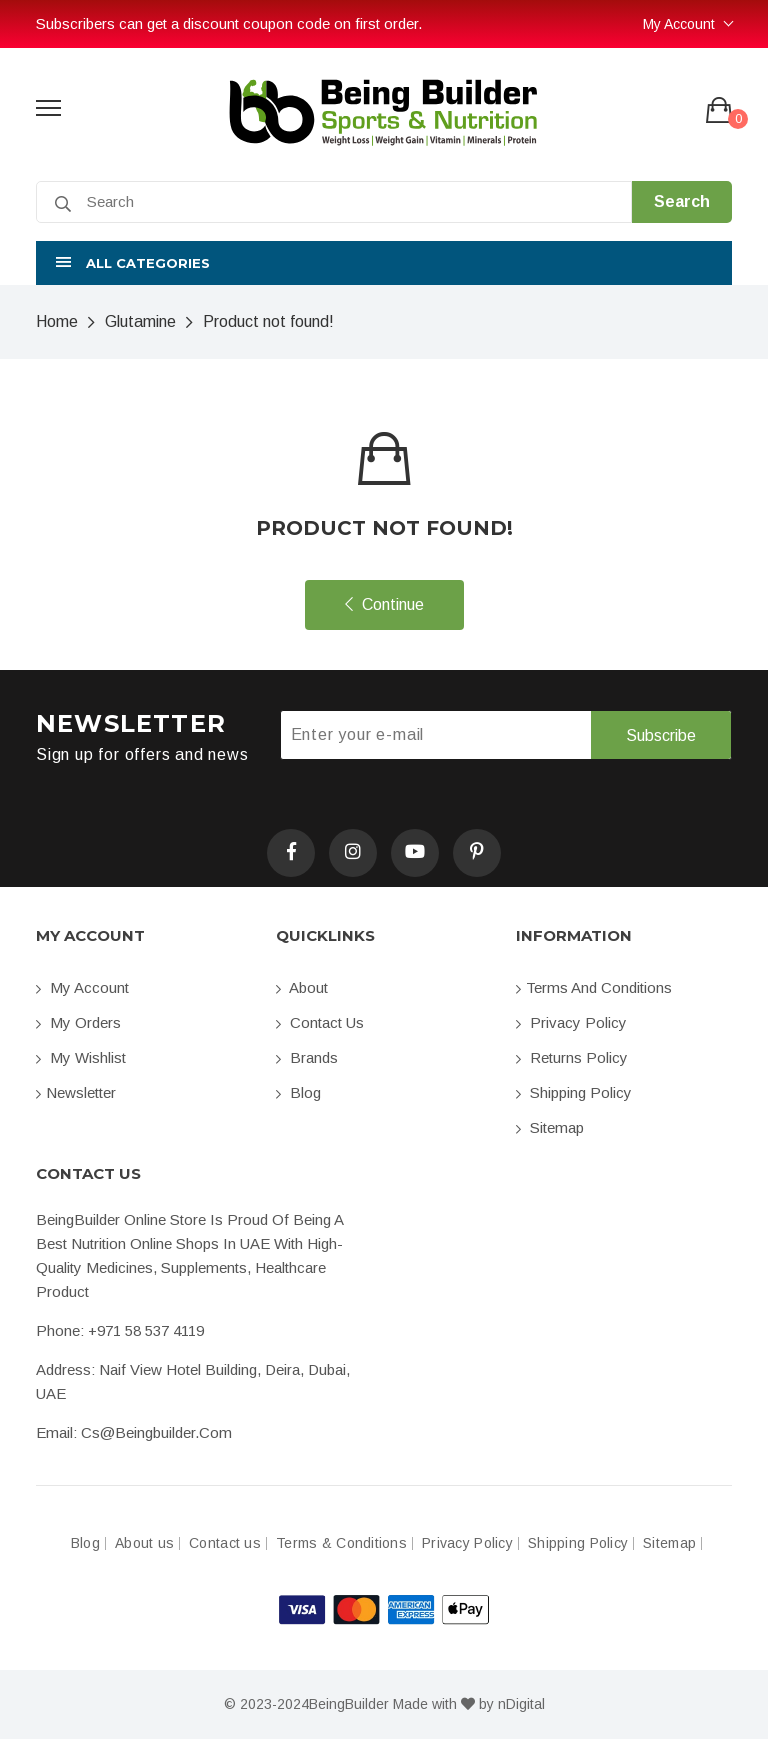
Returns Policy (572, 1057)
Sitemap (550, 1127)
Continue (384, 604)
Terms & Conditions (341, 1543)
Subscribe (661, 735)
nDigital (521, 1704)
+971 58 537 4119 (146, 1330)
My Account (679, 24)
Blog (298, 1092)
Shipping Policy (574, 1092)
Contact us (320, 1022)
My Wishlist (81, 1057)
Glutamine (140, 321)
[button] (384, 263)
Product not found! (268, 321)
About (302, 987)
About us (144, 1543)
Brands (307, 1057)
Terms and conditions (594, 987)
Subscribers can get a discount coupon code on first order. (229, 23)
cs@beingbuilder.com (156, 1432)
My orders (78, 1022)
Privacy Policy (571, 1022)
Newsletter (76, 1092)
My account (82, 987)
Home (57, 321)
